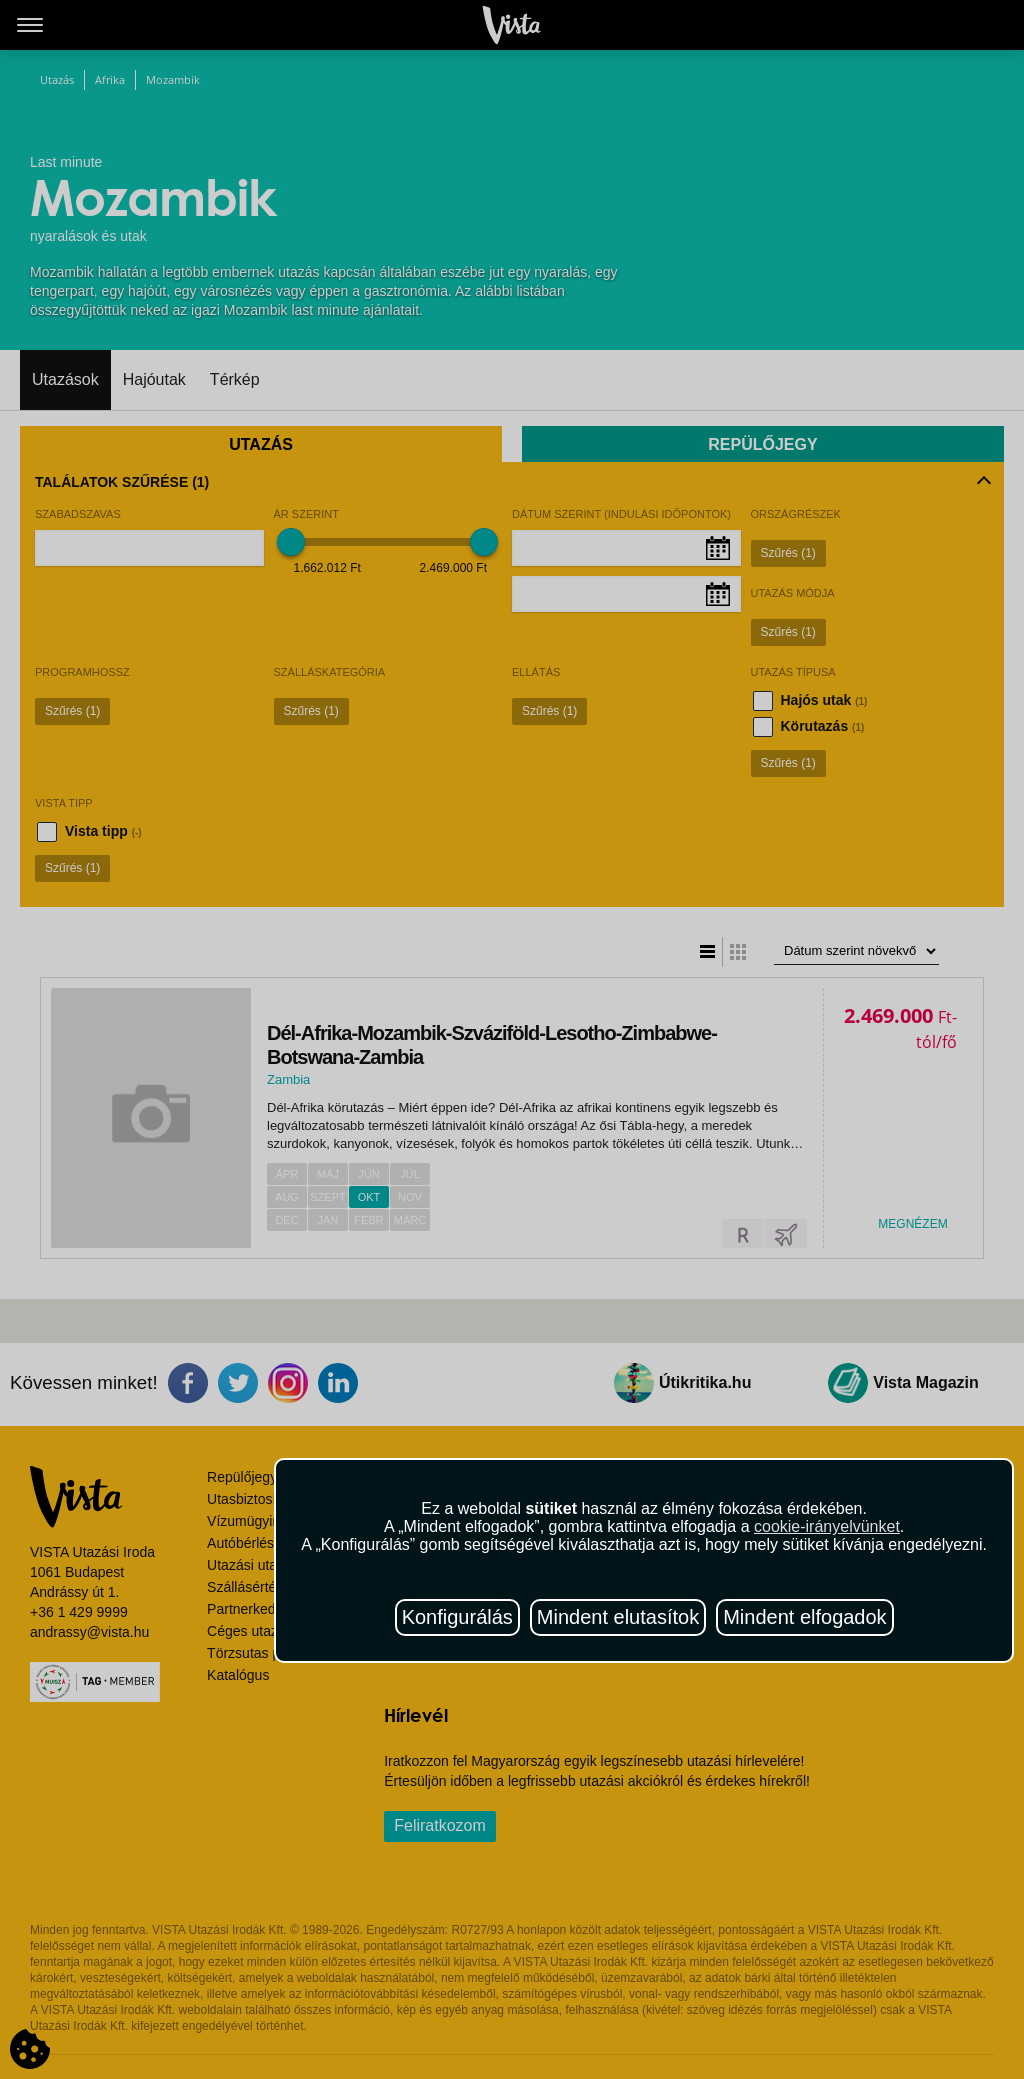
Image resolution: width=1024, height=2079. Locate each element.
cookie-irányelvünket (827, 1526)
